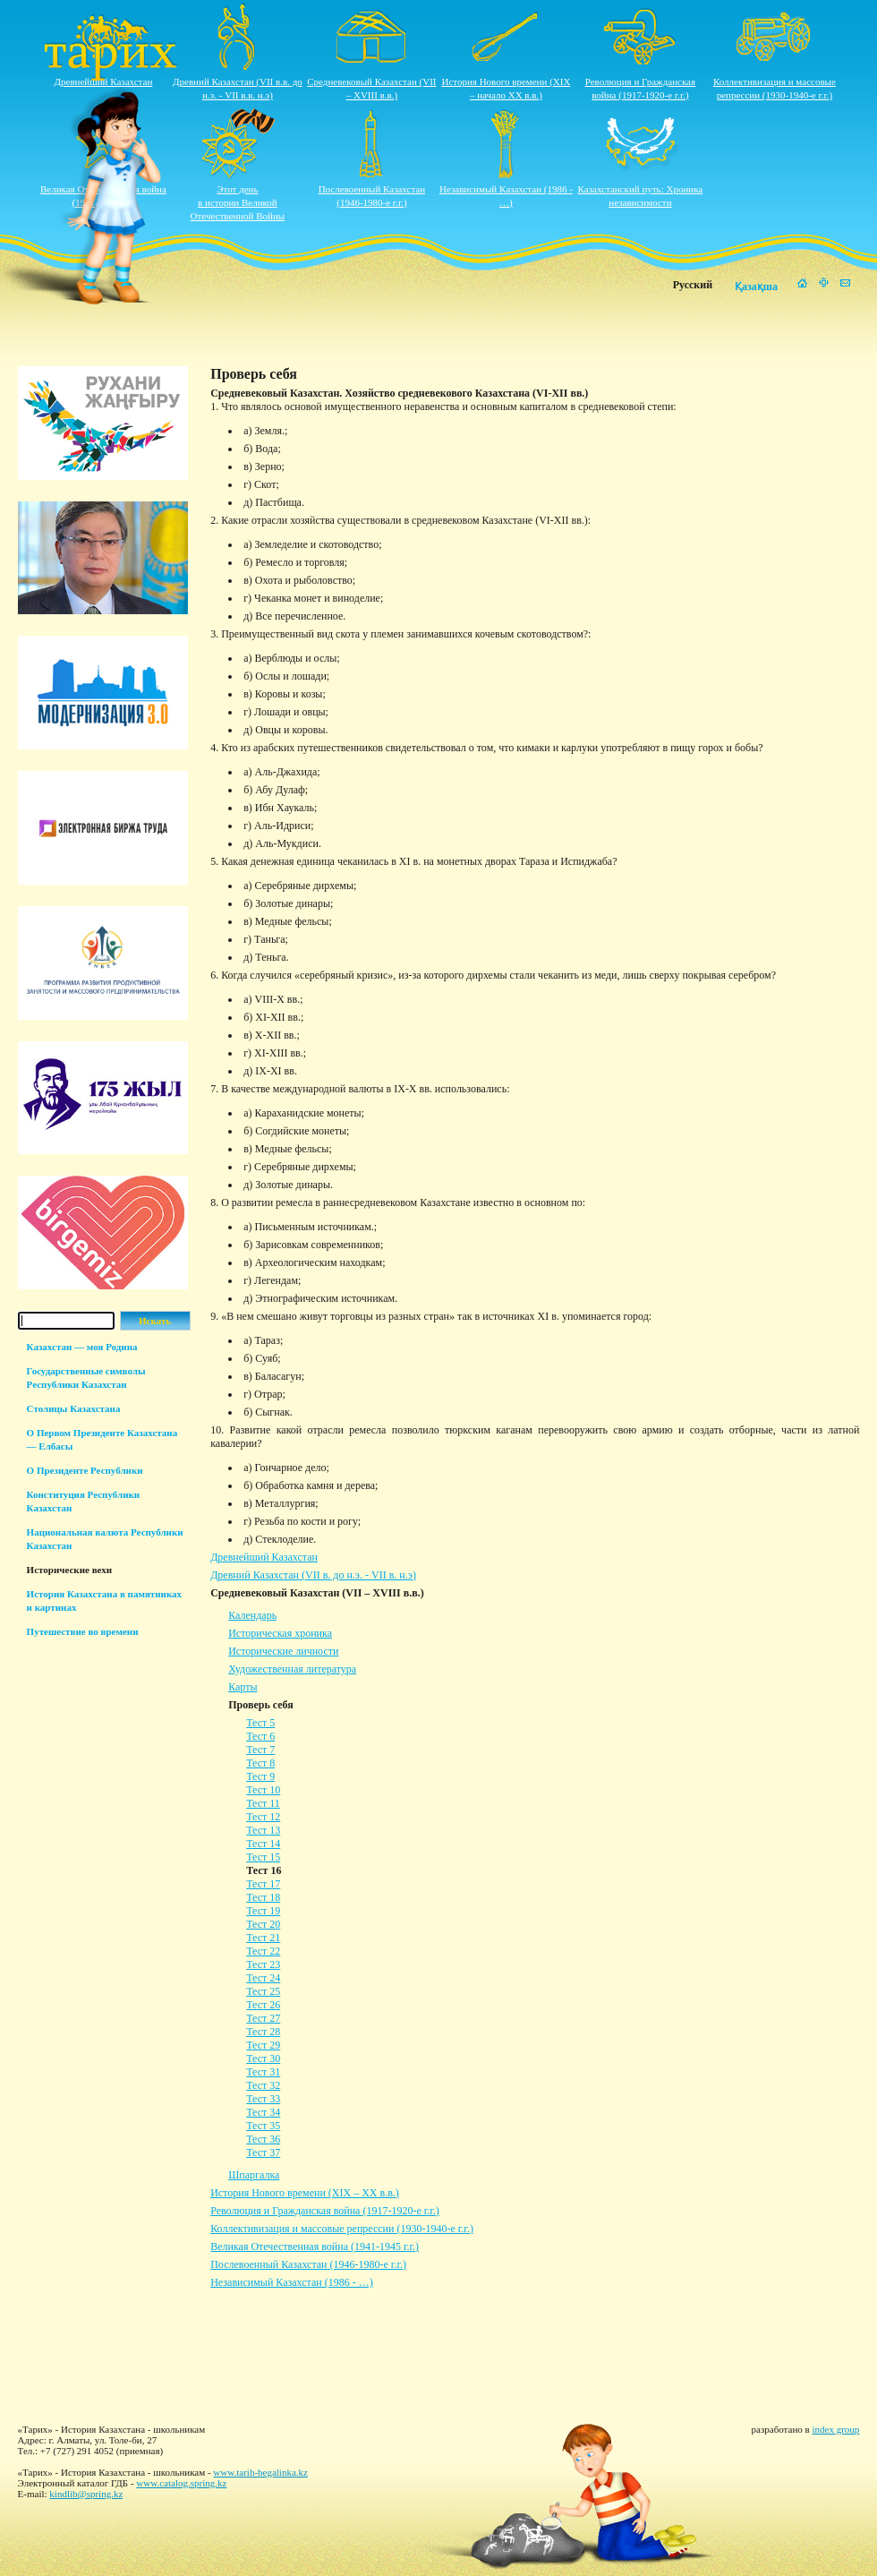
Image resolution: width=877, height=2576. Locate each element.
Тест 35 (263, 2125)
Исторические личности (283, 1651)
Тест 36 (263, 2139)
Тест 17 (263, 1884)
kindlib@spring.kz (86, 2493)
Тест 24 (263, 1978)
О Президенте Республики (85, 1470)
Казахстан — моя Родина (82, 1346)
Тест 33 (263, 2098)
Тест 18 (263, 1897)
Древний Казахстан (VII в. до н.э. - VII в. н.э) (313, 1575)
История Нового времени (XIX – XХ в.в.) (304, 2193)
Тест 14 (263, 1843)
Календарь (252, 1615)
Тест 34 (263, 2112)
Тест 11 (263, 1803)
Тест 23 (263, 1964)
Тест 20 (263, 1924)
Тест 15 (263, 1857)
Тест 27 (263, 2018)
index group (836, 2429)
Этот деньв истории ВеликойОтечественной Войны (238, 202)
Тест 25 (263, 1991)
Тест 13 (263, 1830)
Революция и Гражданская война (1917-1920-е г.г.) (324, 2210)
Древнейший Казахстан (104, 81)
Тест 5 (260, 1722)
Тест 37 (263, 2152)
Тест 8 (260, 1763)
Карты (242, 1687)
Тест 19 (263, 1910)
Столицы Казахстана (74, 1408)
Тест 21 (263, 1937)
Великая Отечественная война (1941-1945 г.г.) (314, 2246)
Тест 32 (263, 2085)
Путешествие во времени (83, 1631)
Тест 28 (263, 2031)
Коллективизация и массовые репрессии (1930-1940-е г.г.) (341, 2228)
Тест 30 (263, 2058)
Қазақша (756, 286)
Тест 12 (263, 1816)
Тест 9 (260, 1776)
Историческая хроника (280, 1633)
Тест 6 (260, 1736)
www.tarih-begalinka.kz (260, 2472)
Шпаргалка (253, 2175)
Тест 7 (260, 1749)
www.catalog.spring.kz (181, 2483)
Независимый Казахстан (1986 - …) (291, 2282)
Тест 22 (263, 1951)
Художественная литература (292, 1669)
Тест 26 (263, 2004)
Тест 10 (263, 1790)
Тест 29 (263, 2045)
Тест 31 (263, 2072)
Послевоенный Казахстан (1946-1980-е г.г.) (308, 2264)
